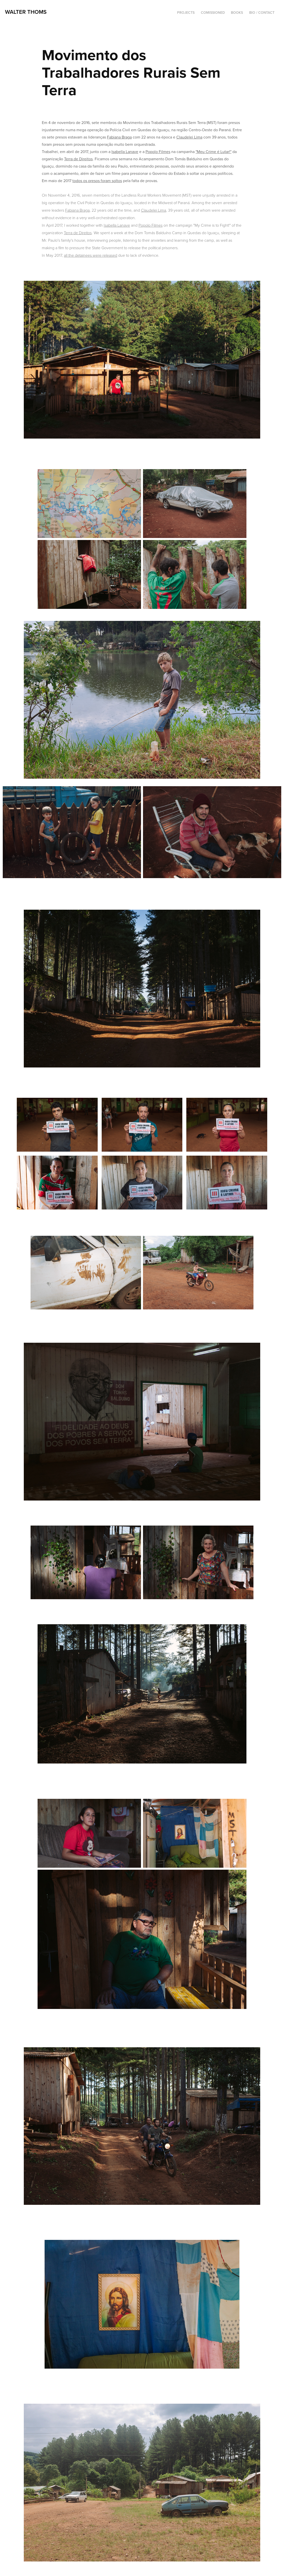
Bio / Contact (261, 12)
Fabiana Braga (119, 137)
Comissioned (213, 12)
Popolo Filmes (158, 151)
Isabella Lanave (124, 151)
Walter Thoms (26, 12)
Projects (186, 12)
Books (237, 12)
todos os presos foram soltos (97, 180)
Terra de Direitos (78, 159)
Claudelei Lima (189, 137)
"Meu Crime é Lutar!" (213, 151)
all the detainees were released (90, 255)
